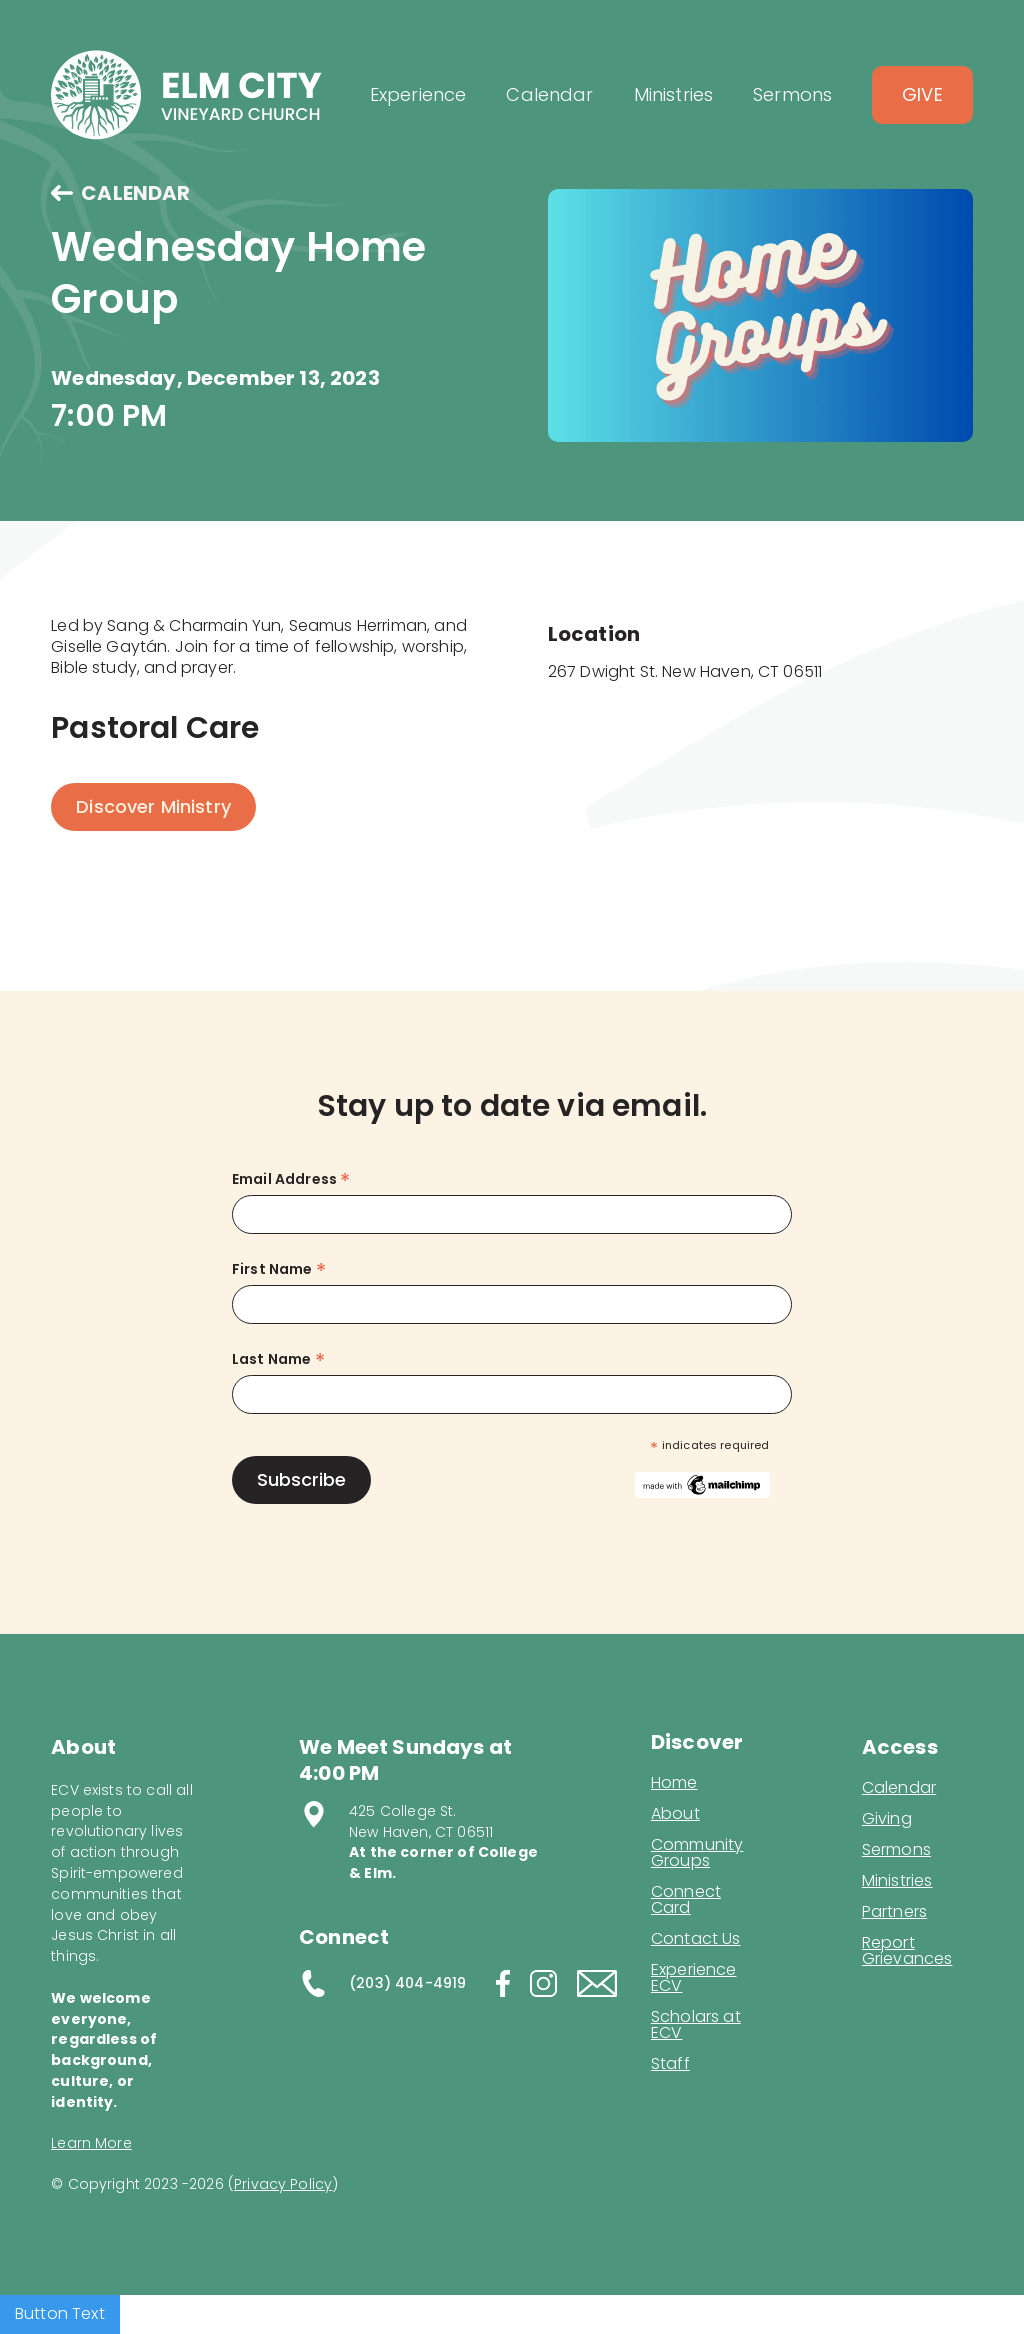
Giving (887, 1819)
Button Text (60, 2313)
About (675, 1814)
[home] (186, 95)
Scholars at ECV (696, 2025)
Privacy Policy (283, 2184)
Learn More (91, 2143)
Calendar (899, 1788)
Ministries (897, 1881)
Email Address (291, 1179)
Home (674, 1783)
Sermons (896, 1850)
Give (922, 94)
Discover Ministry (153, 806)
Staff (670, 2064)
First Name (279, 1269)
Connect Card (686, 1900)
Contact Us (696, 1939)
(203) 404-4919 (407, 1983)
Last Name (278, 1359)
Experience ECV (694, 1978)
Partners (894, 1912)
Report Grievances (907, 1952)
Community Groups (697, 1853)
